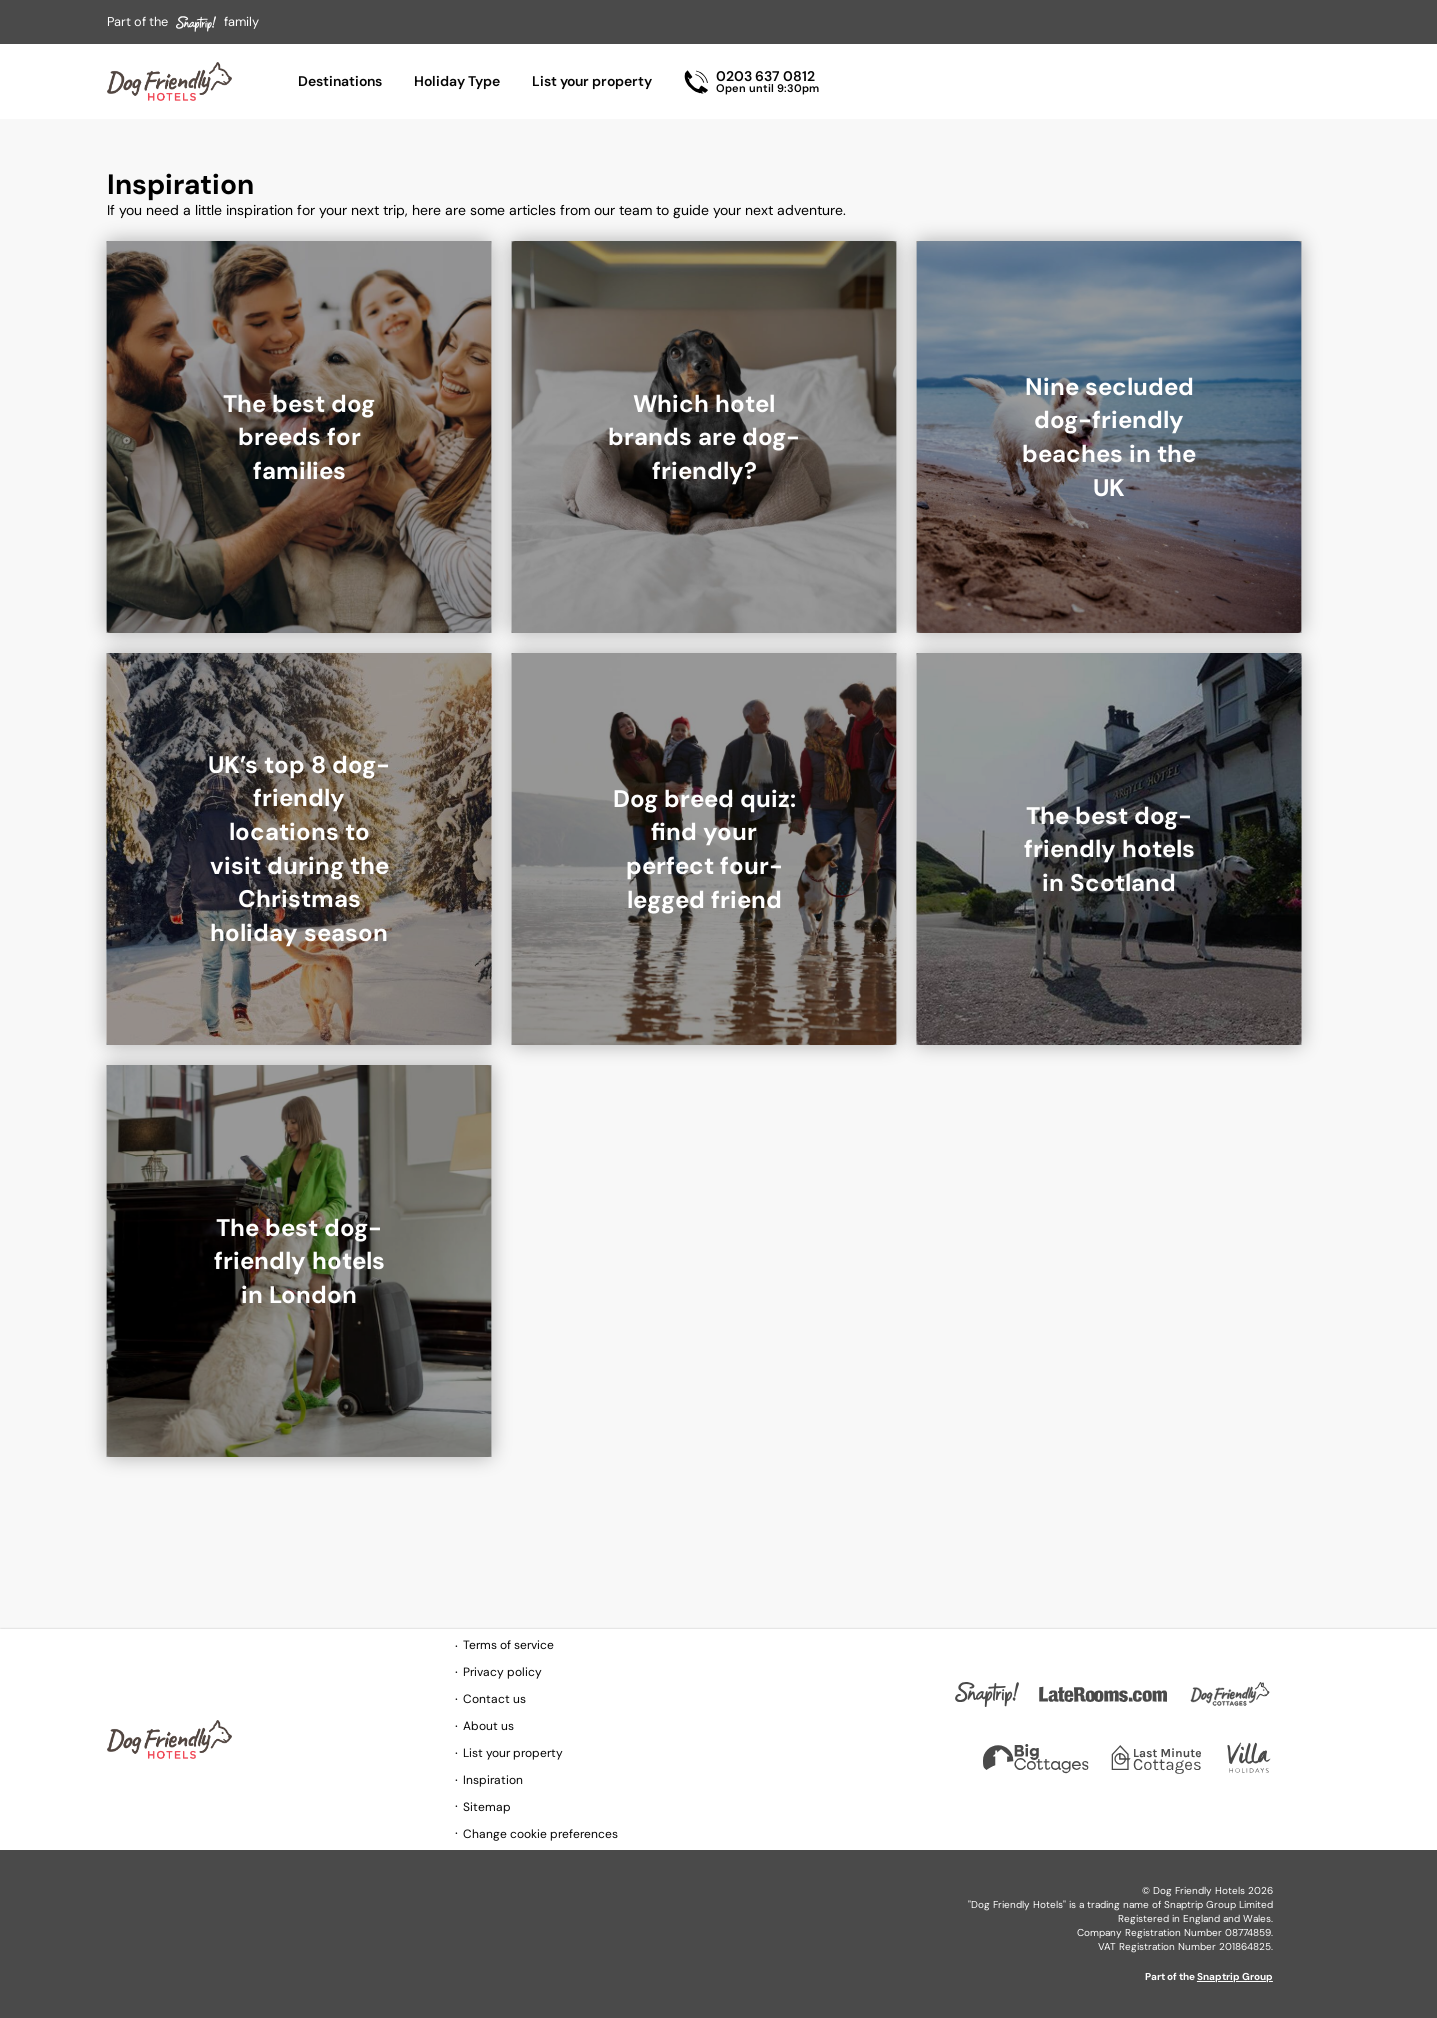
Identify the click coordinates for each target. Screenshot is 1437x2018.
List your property (592, 81)
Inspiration (493, 1780)
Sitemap (487, 1807)
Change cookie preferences (540, 1834)
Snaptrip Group (1235, 1976)
